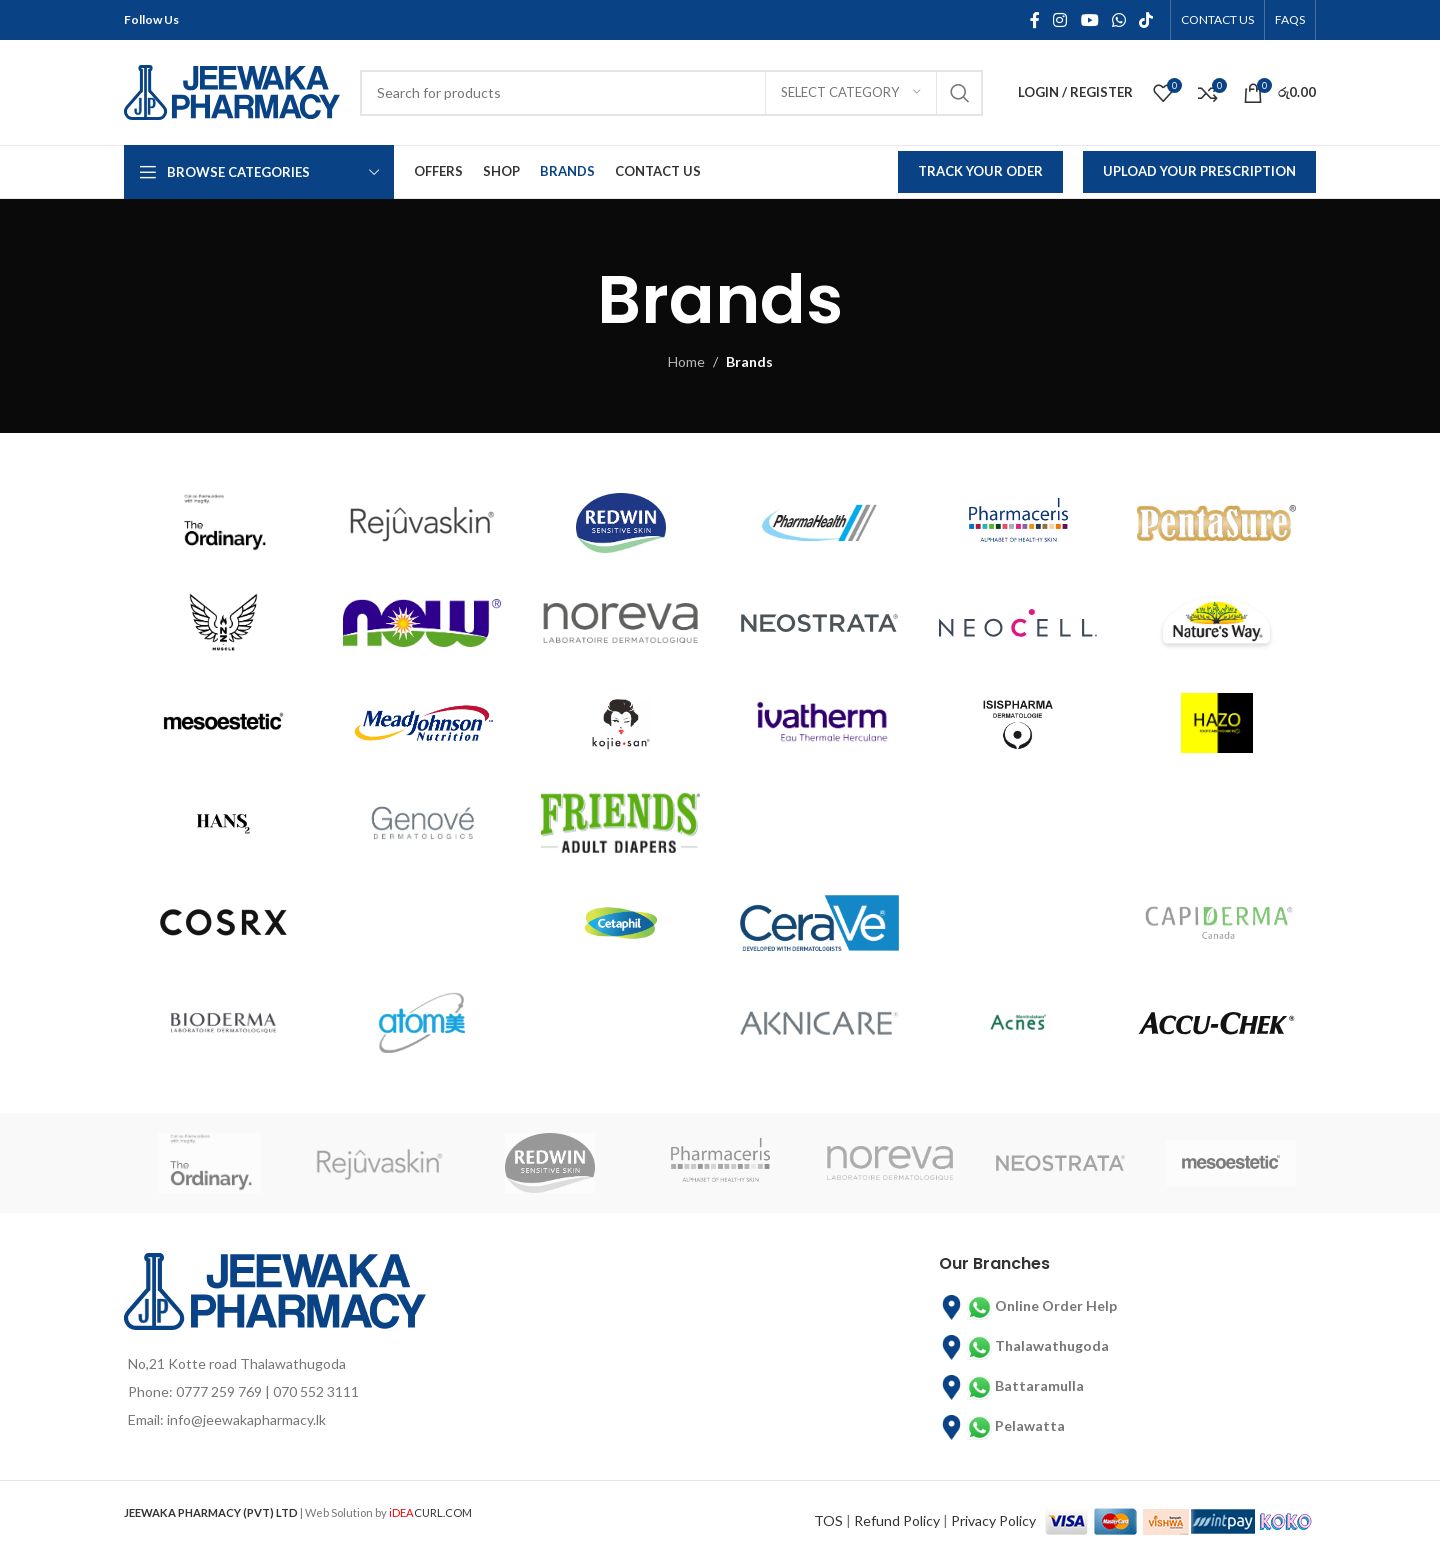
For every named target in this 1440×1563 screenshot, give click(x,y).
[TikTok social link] (1146, 20)
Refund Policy (897, 1520)
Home (686, 361)
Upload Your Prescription (1199, 171)
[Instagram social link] (1060, 20)
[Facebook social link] (1034, 20)
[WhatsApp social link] (1118, 20)
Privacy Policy (993, 1520)
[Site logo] (232, 90)
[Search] (671, 93)
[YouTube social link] (1089, 20)
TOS (828, 1520)
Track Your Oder (980, 171)
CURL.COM (430, 1512)
